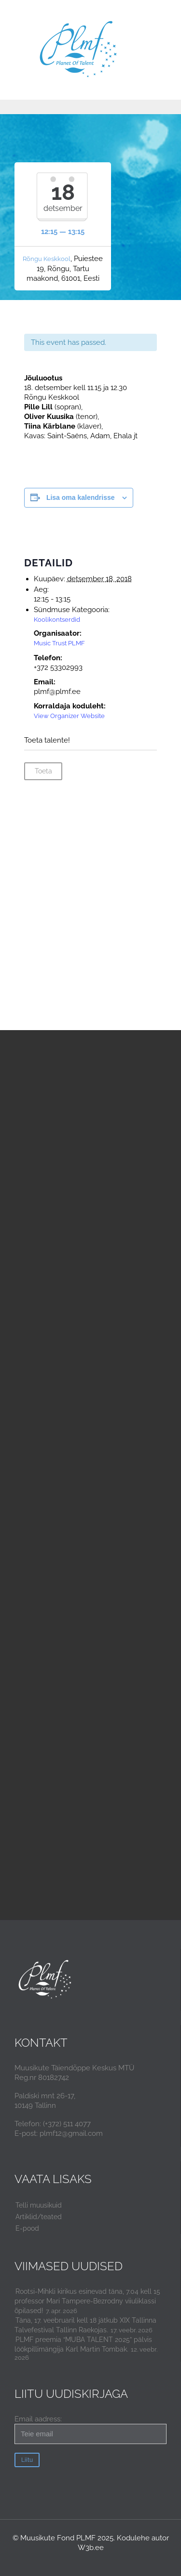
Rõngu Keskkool (46, 258)
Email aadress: (90, 2429)
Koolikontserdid (57, 619)
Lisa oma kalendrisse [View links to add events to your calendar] (80, 497)
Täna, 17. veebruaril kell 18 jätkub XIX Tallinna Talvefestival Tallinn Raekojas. (85, 2325)
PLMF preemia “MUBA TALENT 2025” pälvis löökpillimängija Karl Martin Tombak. (83, 2344)
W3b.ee (91, 2547)
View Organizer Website (69, 715)
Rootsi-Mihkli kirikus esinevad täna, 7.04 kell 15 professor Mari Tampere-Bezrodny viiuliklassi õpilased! (87, 2301)
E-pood (27, 2228)
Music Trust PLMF (59, 643)
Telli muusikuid (38, 2205)
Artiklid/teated (38, 2217)
